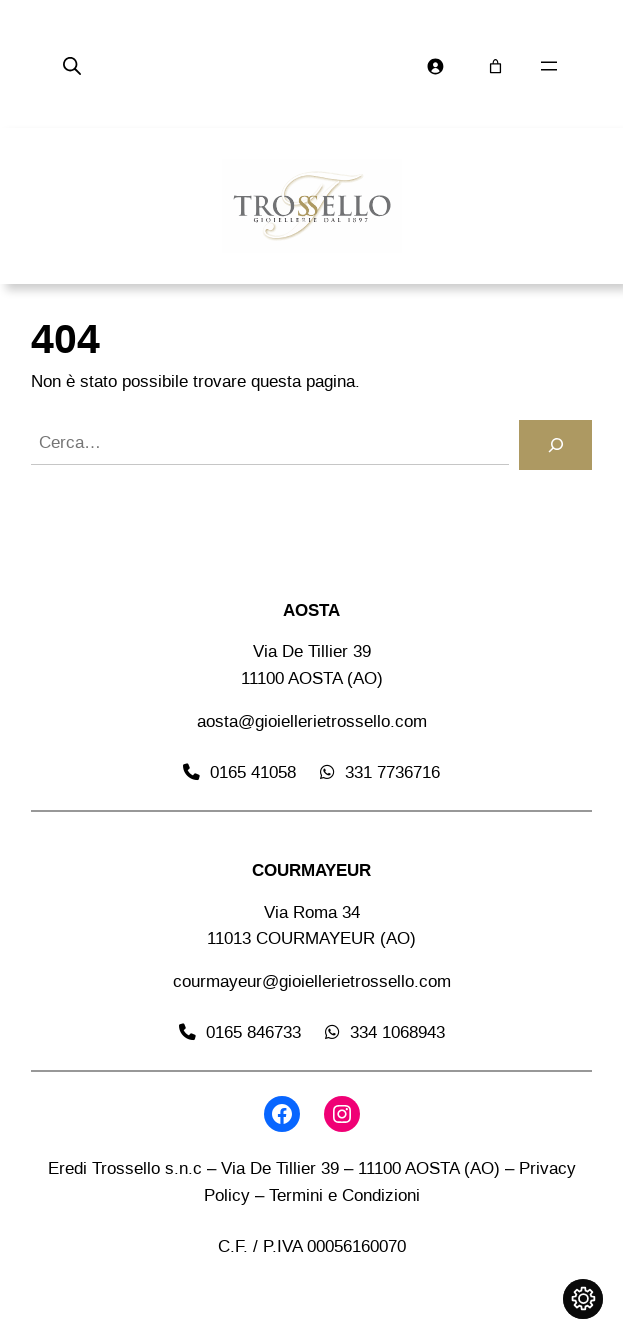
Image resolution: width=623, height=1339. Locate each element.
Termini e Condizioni (344, 1195)
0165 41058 (253, 772)
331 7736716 (392, 772)
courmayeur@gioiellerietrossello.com (312, 981)
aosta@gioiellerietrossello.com (312, 721)
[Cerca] (555, 445)
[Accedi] (435, 66)
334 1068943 (397, 1032)
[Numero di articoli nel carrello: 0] (495, 66)
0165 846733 (253, 1032)
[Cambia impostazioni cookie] (583, 1299)
